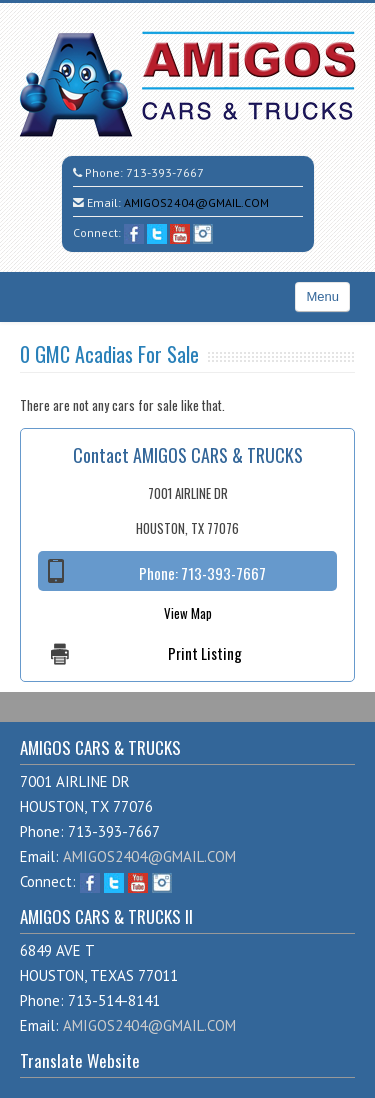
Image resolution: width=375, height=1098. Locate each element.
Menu (322, 296)
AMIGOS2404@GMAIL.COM (196, 202)
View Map (188, 613)
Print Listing (205, 653)
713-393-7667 (165, 172)
